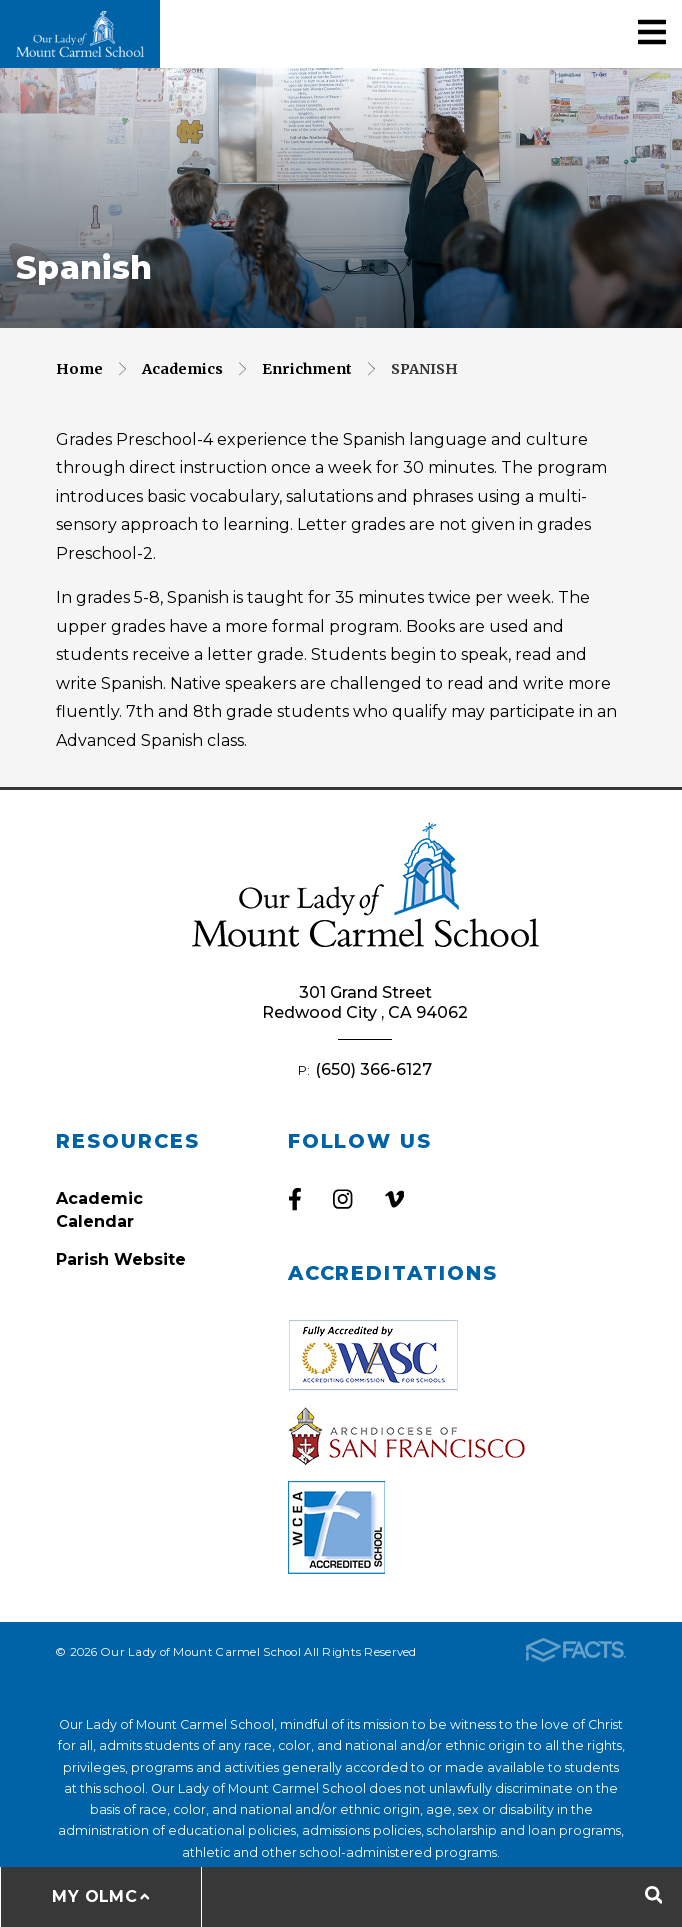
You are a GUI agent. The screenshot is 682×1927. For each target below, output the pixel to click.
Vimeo (394, 1199)
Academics (182, 369)
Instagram (342, 1199)
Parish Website (121, 1259)
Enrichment (307, 369)
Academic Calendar (99, 1209)
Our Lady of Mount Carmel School (80, 33)
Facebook (295, 1199)
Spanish (424, 369)
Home (79, 369)
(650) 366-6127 (373, 1069)
